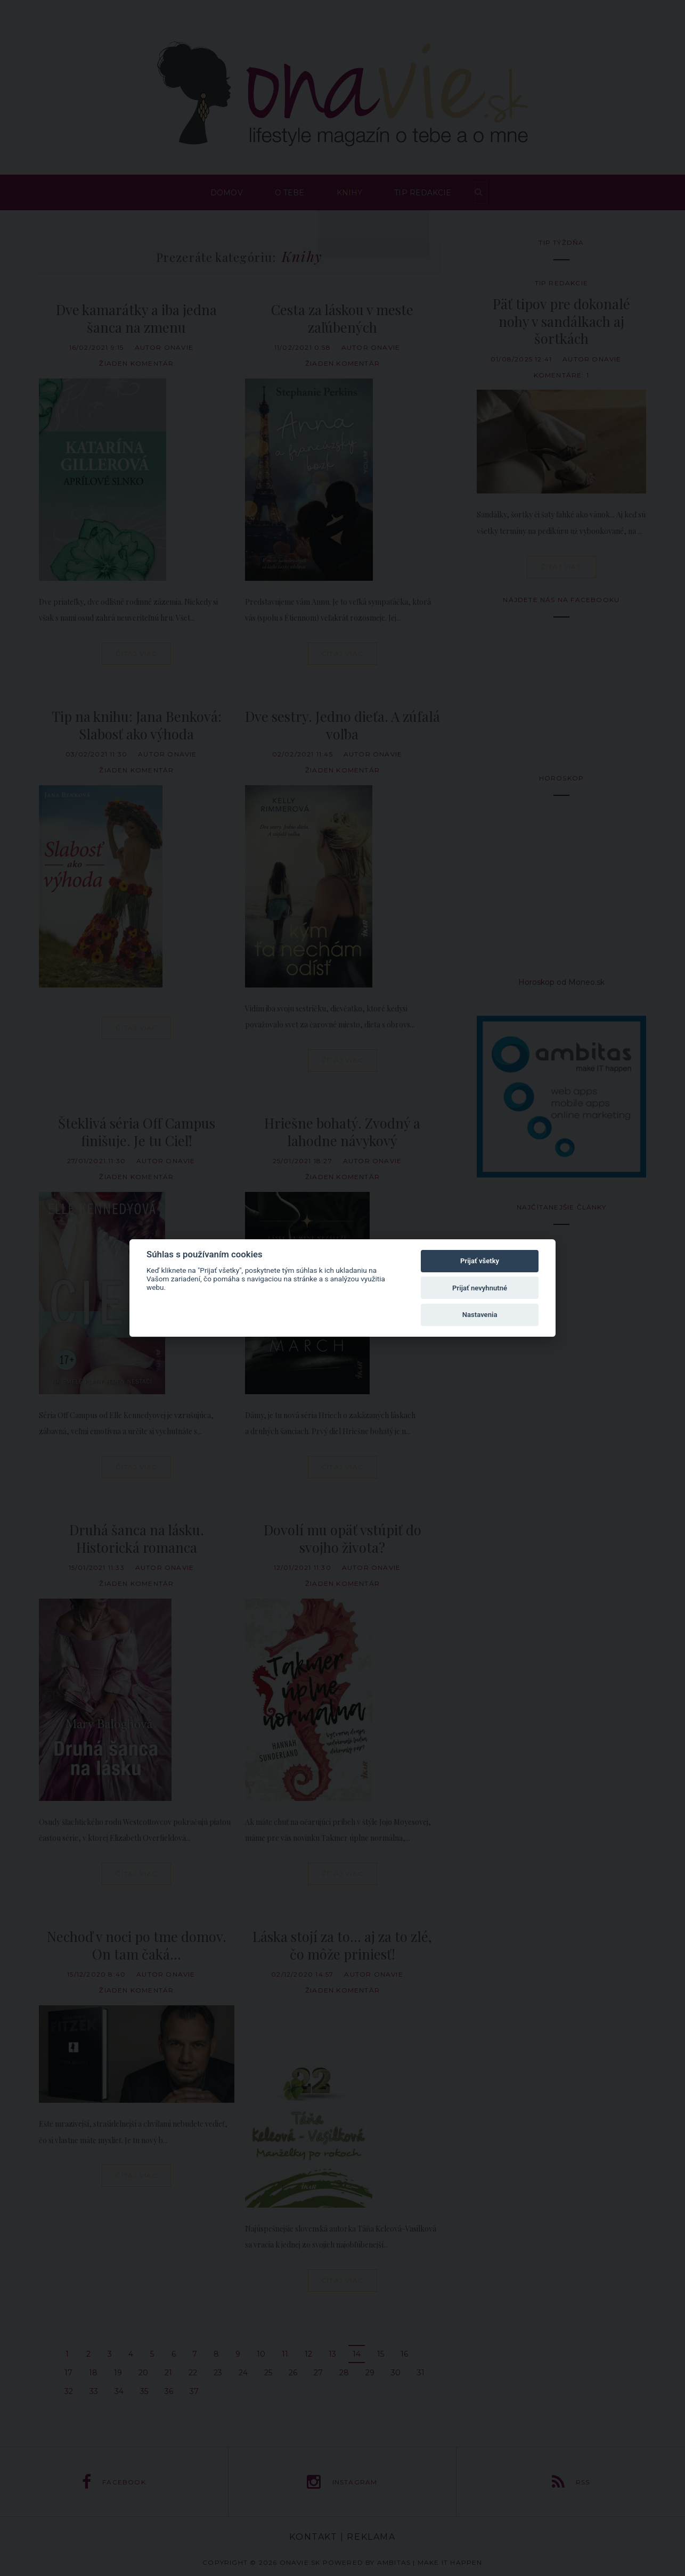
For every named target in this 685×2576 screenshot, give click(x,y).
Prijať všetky (479, 1261)
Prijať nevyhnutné (479, 1288)
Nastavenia (480, 1315)
